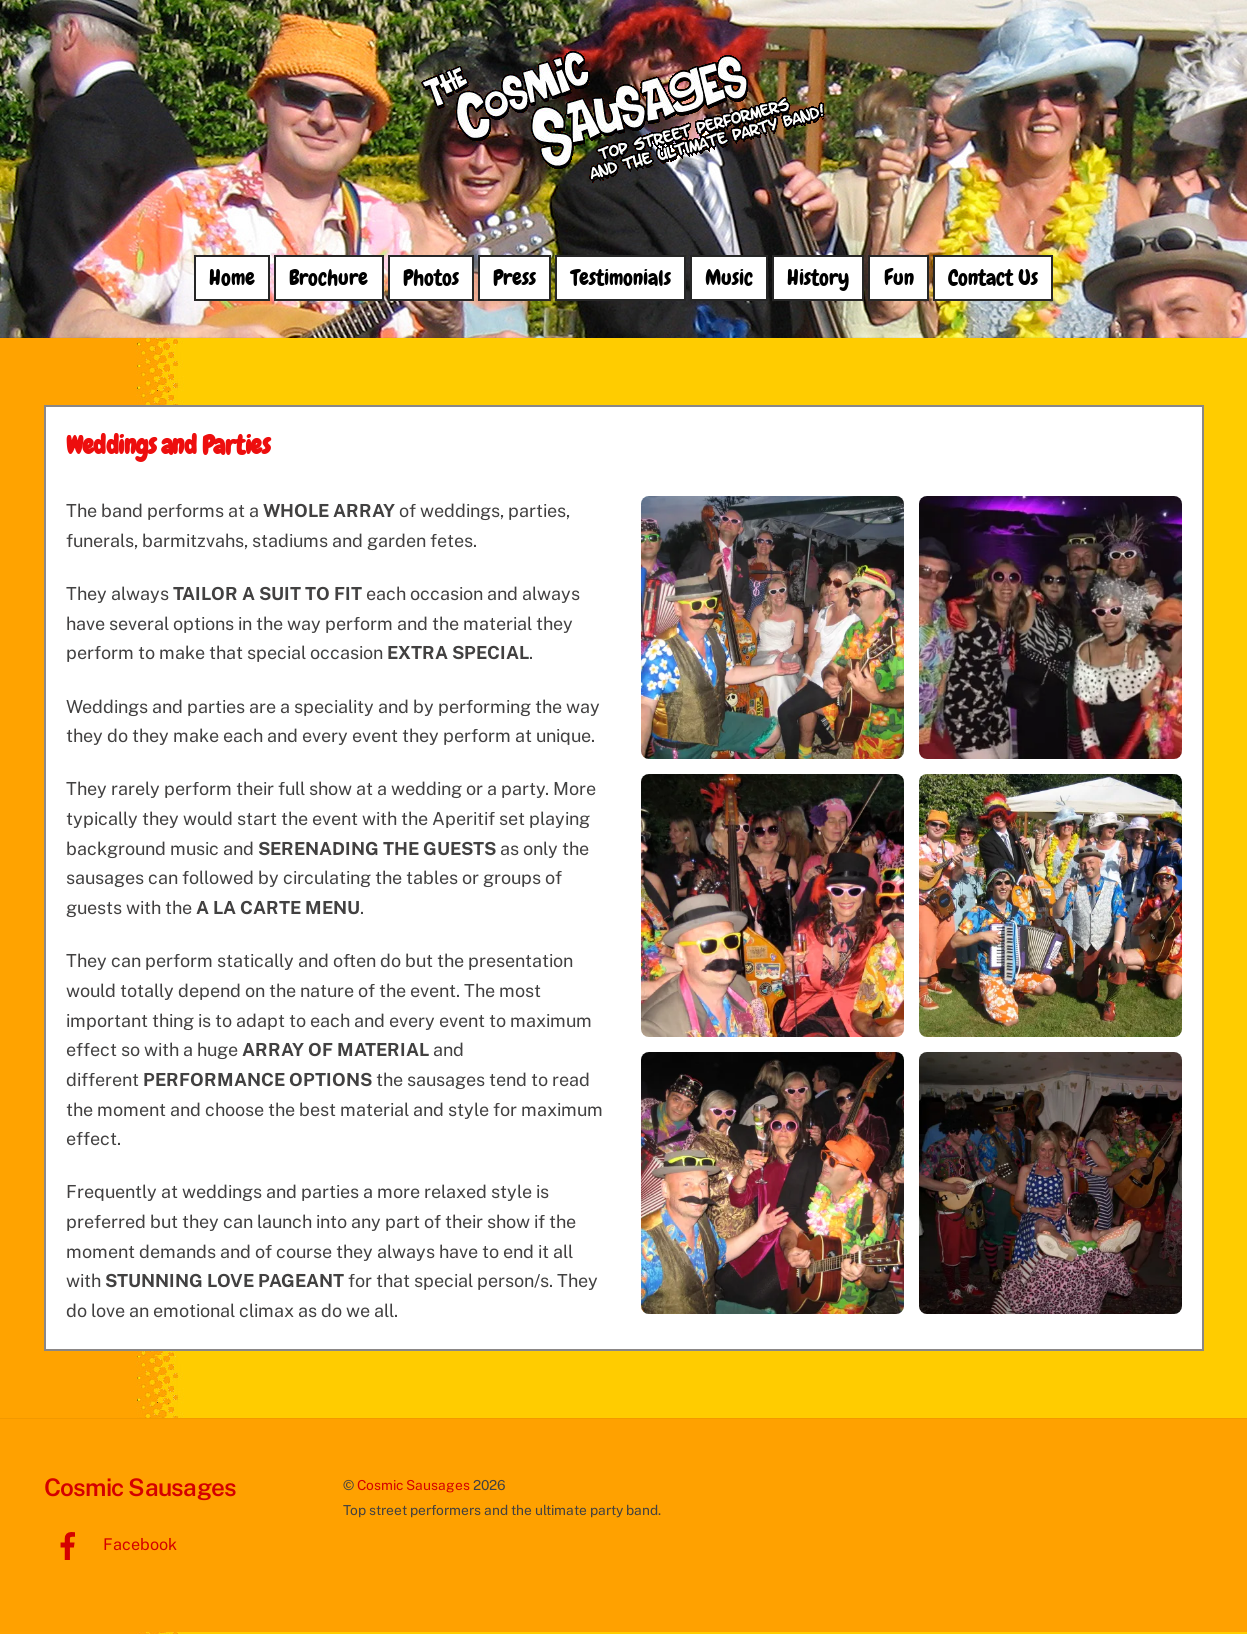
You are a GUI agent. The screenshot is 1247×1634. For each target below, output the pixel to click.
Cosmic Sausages (413, 1486)
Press (514, 279)
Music (729, 279)
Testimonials (621, 279)
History (818, 279)
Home (232, 279)
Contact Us (993, 279)
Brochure (328, 279)
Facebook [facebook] (110, 1546)
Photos (431, 279)
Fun (899, 279)
